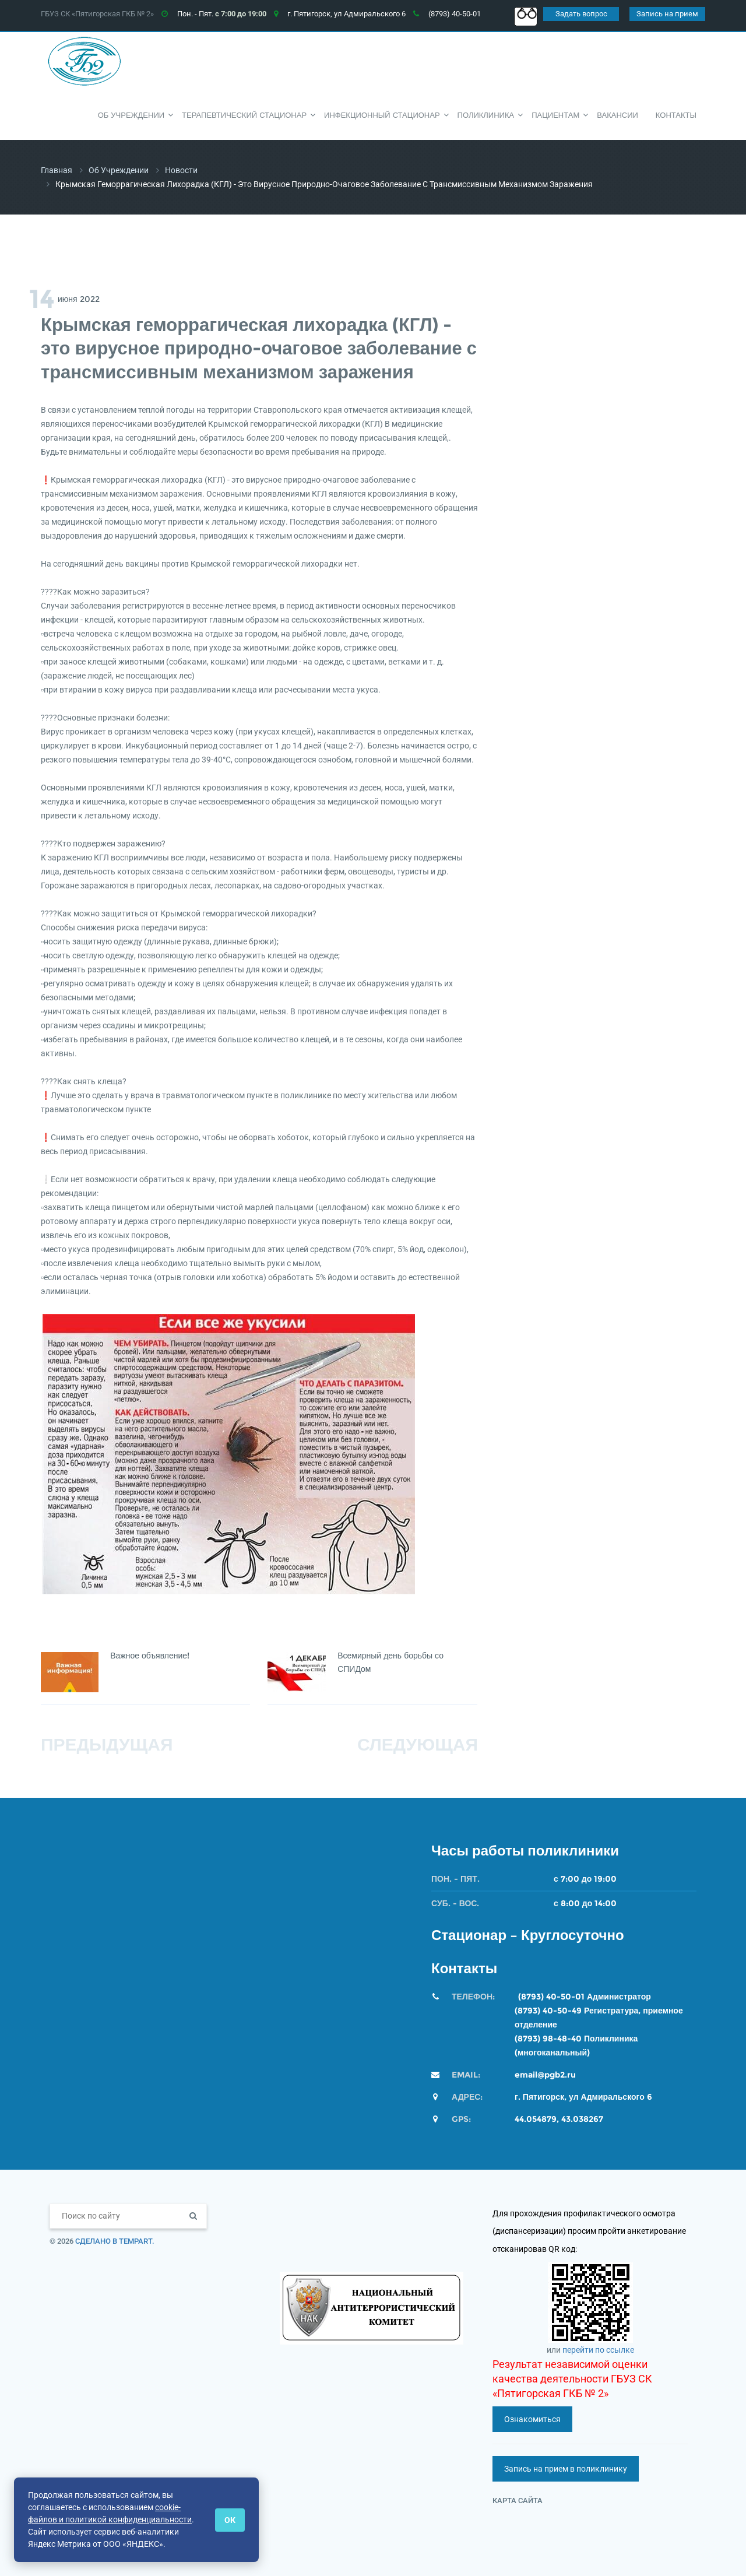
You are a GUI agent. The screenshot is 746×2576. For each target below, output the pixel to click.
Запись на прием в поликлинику (565, 2468)
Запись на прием (667, 13)
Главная (56, 170)
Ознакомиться (532, 2419)
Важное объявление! (151, 1655)
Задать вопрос (581, 13)
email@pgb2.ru (545, 2074)
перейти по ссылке (598, 2349)
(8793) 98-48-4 (545, 2038)
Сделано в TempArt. (114, 2241)
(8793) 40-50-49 (548, 2010)
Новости (181, 170)
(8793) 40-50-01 (551, 1996)
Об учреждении (119, 170)
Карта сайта (517, 2500)
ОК (229, 2520)
